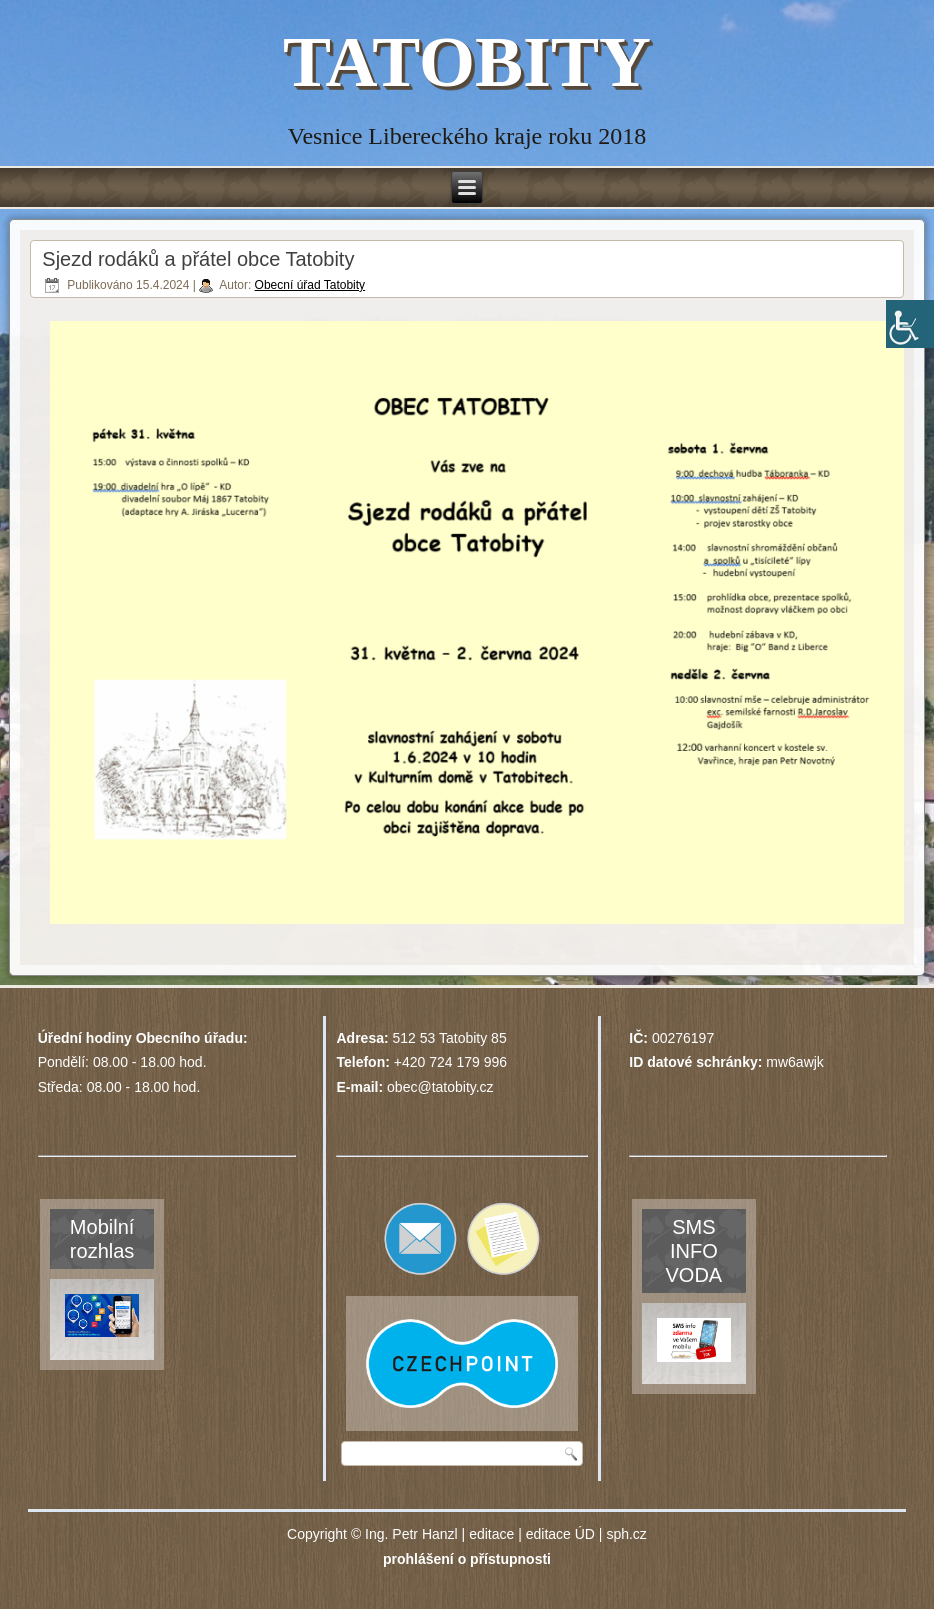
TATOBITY (467, 62)
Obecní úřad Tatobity (310, 285)
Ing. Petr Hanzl (411, 1534)
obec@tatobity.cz (440, 1087)
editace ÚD (560, 1534)
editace (491, 1534)
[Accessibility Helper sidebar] (910, 324)
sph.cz (626, 1534)
